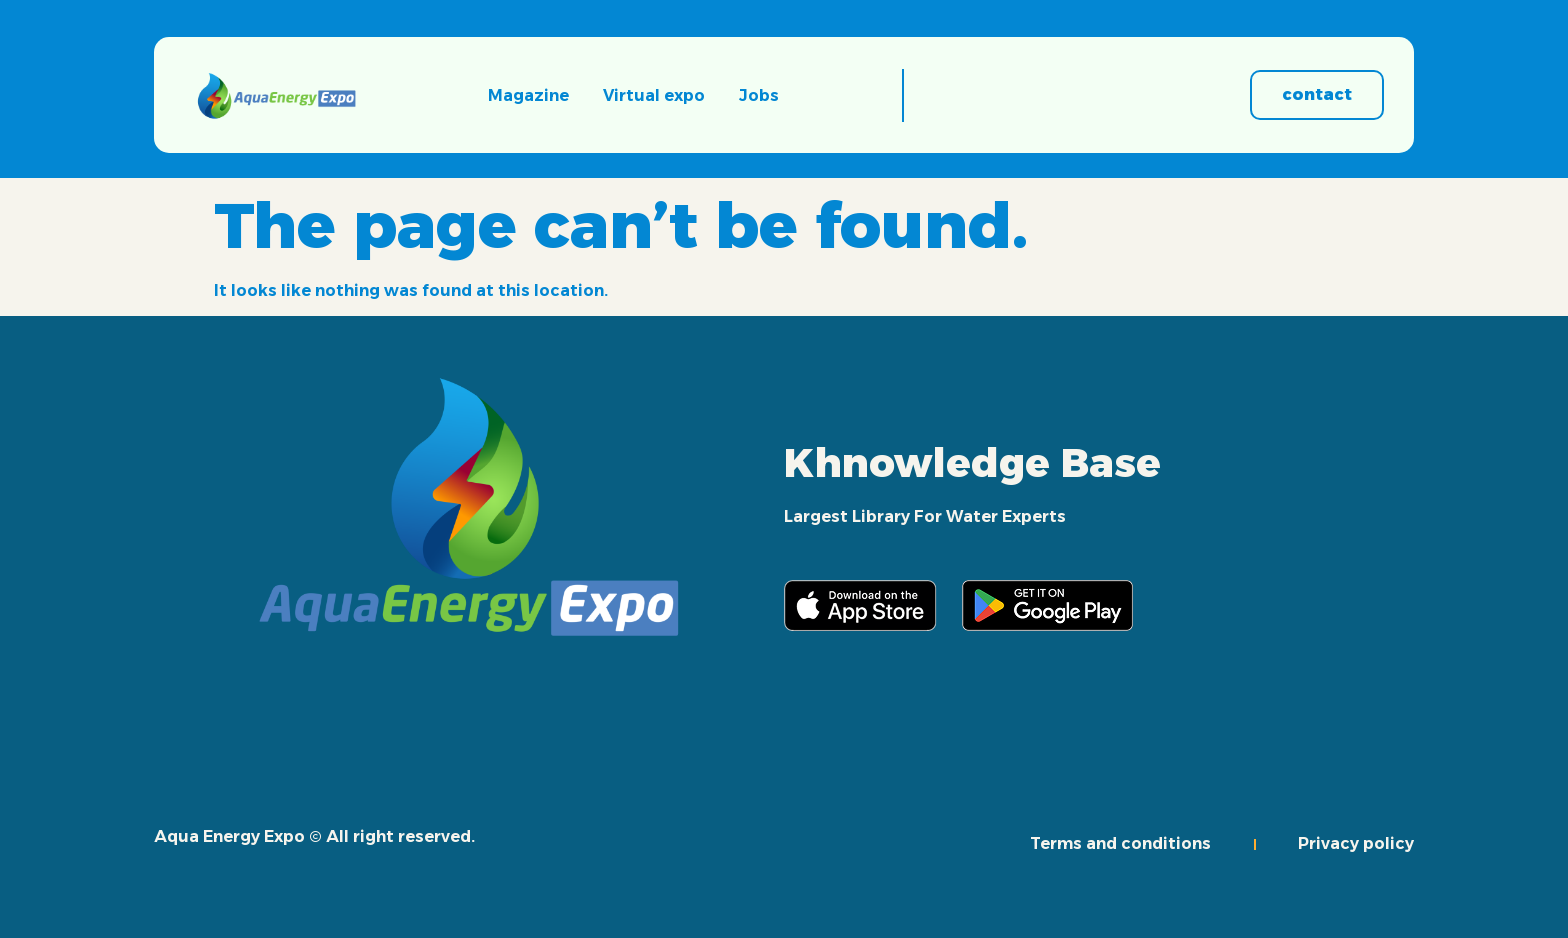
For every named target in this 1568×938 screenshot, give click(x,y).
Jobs (759, 95)
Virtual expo (654, 95)
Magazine (528, 95)
